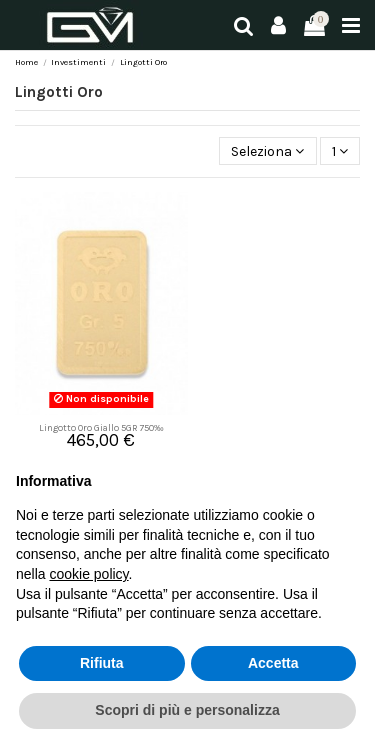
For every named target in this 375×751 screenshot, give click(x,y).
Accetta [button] (273, 663)
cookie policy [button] (88, 574)
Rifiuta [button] (102, 663)
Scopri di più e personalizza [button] (187, 710)
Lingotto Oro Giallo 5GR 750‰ (101, 427)
